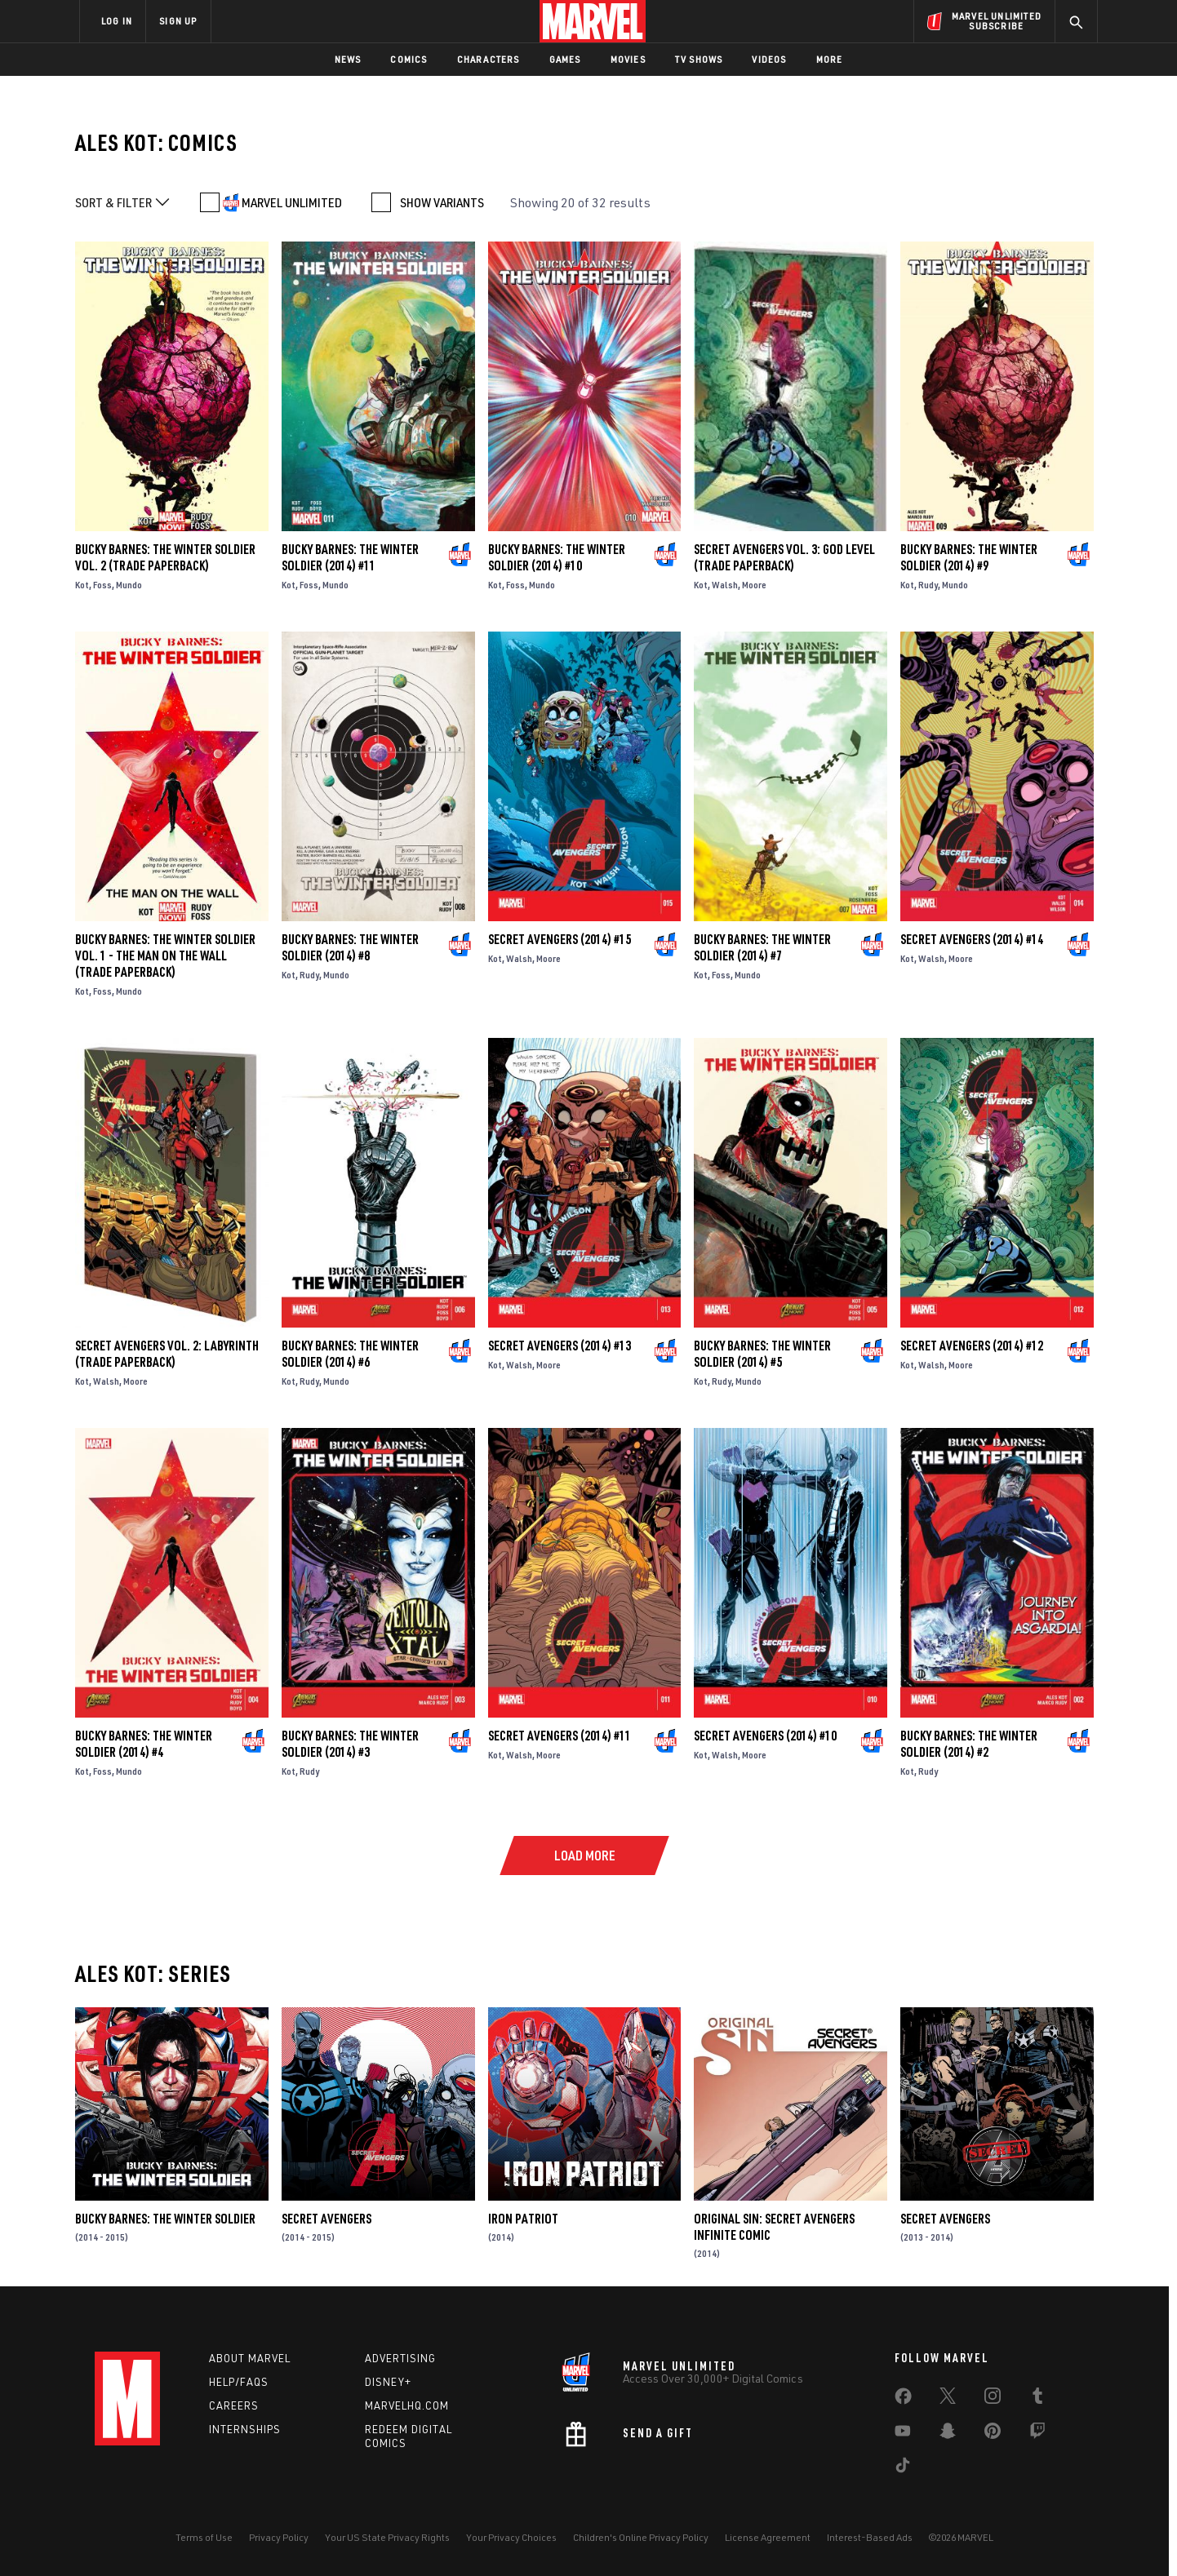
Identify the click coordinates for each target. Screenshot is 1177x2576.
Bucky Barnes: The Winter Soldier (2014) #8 (350, 947)
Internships (245, 2429)
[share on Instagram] (992, 2399)
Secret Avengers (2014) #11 (559, 1735)
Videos (769, 59)
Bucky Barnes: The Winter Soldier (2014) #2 (968, 1743)
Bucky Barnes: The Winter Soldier (165, 2218)
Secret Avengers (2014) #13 (559, 1345)
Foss (102, 585)
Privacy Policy (279, 2537)
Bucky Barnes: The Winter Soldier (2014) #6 (350, 1353)
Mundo (129, 585)
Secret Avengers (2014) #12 (971, 1345)
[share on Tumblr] (1037, 2399)
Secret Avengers (326, 2218)
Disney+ (388, 2381)
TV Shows (699, 59)
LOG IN (116, 21)
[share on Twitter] (947, 2399)
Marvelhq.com (407, 2405)
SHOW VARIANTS (442, 202)
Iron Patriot (523, 2218)
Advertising (400, 2358)
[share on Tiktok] (903, 2468)
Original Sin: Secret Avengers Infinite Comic (774, 2226)
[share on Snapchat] (947, 2434)
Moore (754, 585)
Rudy (928, 585)
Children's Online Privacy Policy (640, 2537)
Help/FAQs (239, 2381)
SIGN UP (178, 21)
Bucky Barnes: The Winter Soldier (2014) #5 (762, 1353)
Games (565, 59)
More (829, 59)
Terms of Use (204, 2537)
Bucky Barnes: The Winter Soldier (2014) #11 (350, 557)
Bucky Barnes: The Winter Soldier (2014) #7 (762, 947)
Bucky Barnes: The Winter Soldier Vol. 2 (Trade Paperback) (165, 557)
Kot (82, 585)
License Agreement (768, 2537)
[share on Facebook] (903, 2400)
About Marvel (250, 2358)
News (348, 59)
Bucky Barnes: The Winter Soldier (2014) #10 (556, 557)
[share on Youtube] (903, 2434)
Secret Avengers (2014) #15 (559, 939)
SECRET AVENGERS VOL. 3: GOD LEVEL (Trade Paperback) (784, 557)
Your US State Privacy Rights (387, 2537)
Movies (628, 59)
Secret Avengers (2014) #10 (765, 1735)
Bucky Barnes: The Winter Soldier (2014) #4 (143, 1743)
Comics (408, 59)
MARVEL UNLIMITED (292, 202)
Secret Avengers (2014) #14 (971, 939)
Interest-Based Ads (870, 2537)
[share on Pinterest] (992, 2434)
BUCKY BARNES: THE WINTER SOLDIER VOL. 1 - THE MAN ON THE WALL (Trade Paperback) (165, 955)
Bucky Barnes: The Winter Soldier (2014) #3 (350, 1743)
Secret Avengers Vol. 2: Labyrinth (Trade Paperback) (167, 1353)
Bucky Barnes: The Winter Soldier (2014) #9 (968, 557)
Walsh (725, 585)
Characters (488, 59)
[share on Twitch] (1037, 2434)
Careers (234, 2405)
